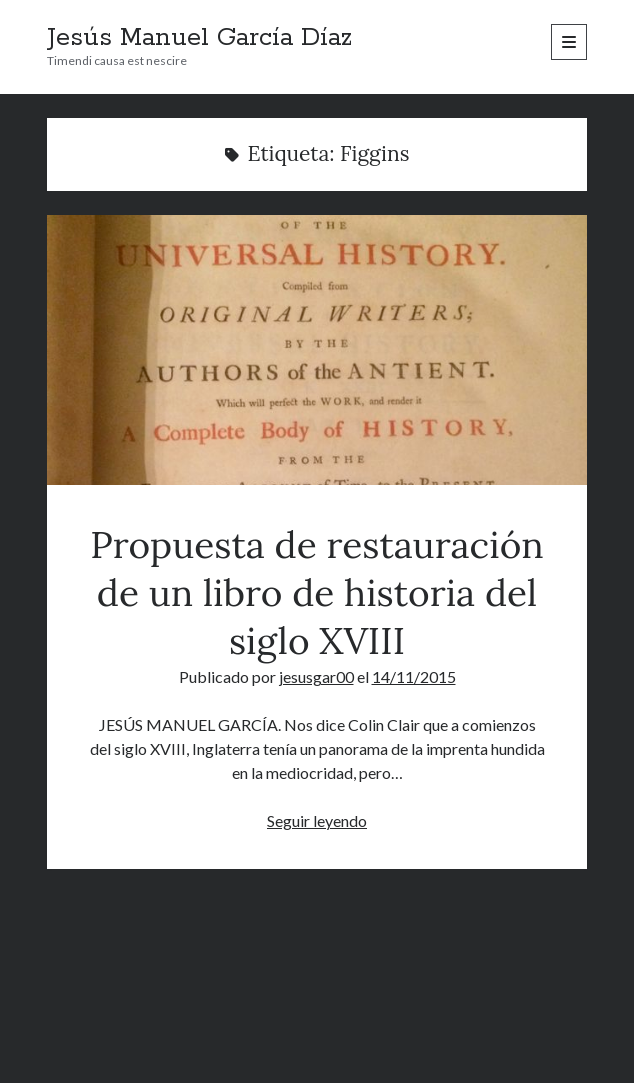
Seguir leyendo (317, 820)
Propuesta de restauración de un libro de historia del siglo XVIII (317, 350)
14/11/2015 (414, 676)
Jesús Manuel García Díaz (199, 38)
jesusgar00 (316, 676)
